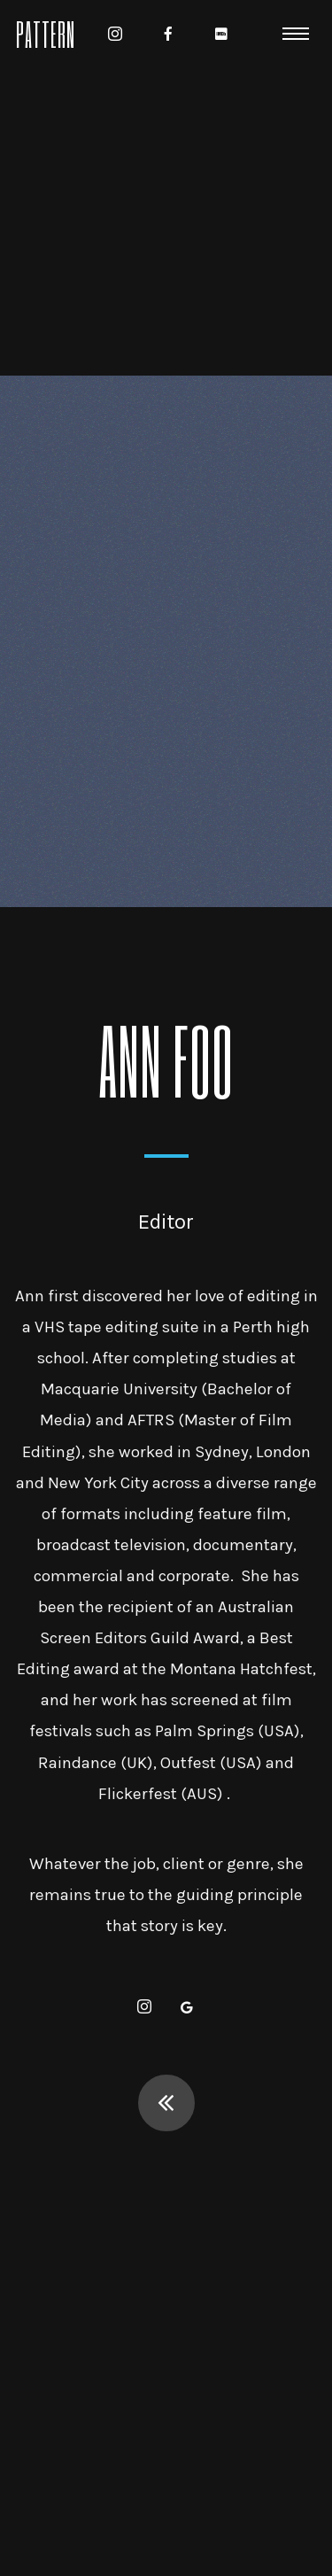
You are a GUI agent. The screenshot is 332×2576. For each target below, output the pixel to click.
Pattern (45, 33)
